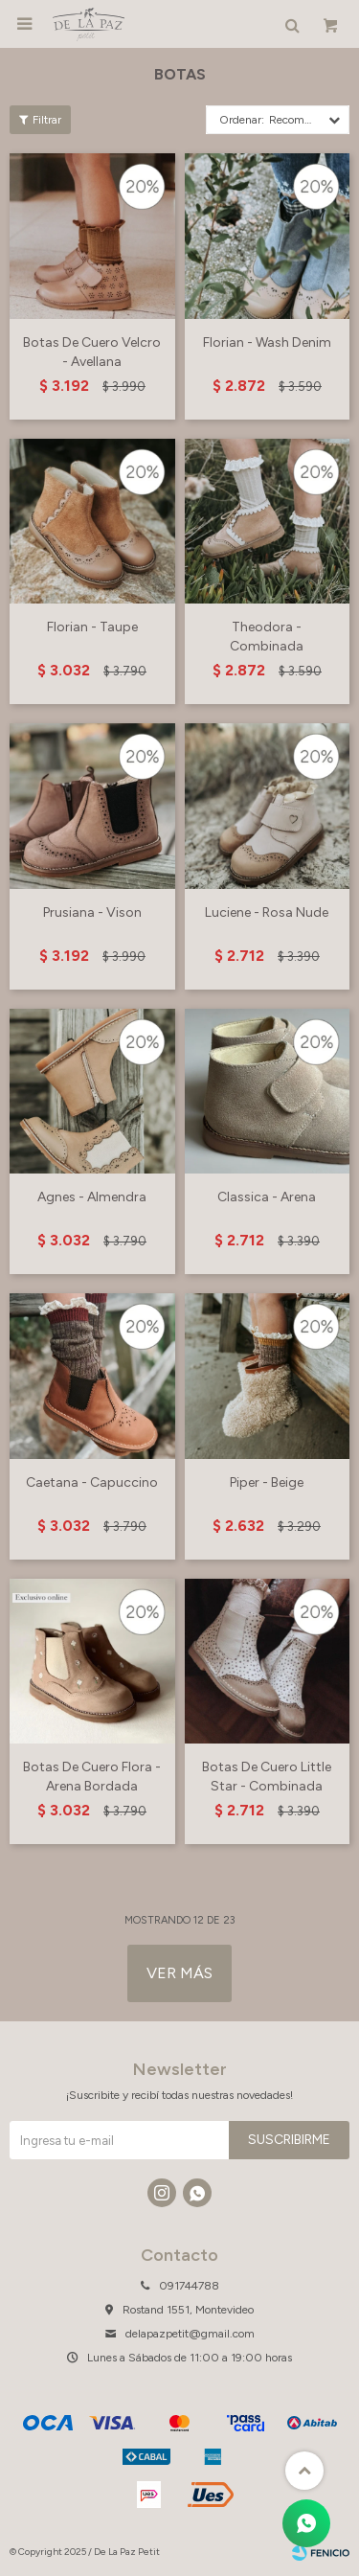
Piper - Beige (266, 1482)
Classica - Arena (266, 1197)
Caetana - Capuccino (92, 1482)
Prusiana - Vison (92, 912)
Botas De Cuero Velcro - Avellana (92, 352)
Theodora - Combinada (266, 636)
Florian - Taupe (92, 627)
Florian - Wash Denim (267, 342)
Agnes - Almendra (91, 1197)
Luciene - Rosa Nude (266, 912)
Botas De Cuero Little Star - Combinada (266, 1776)
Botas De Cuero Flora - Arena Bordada (92, 1776)
